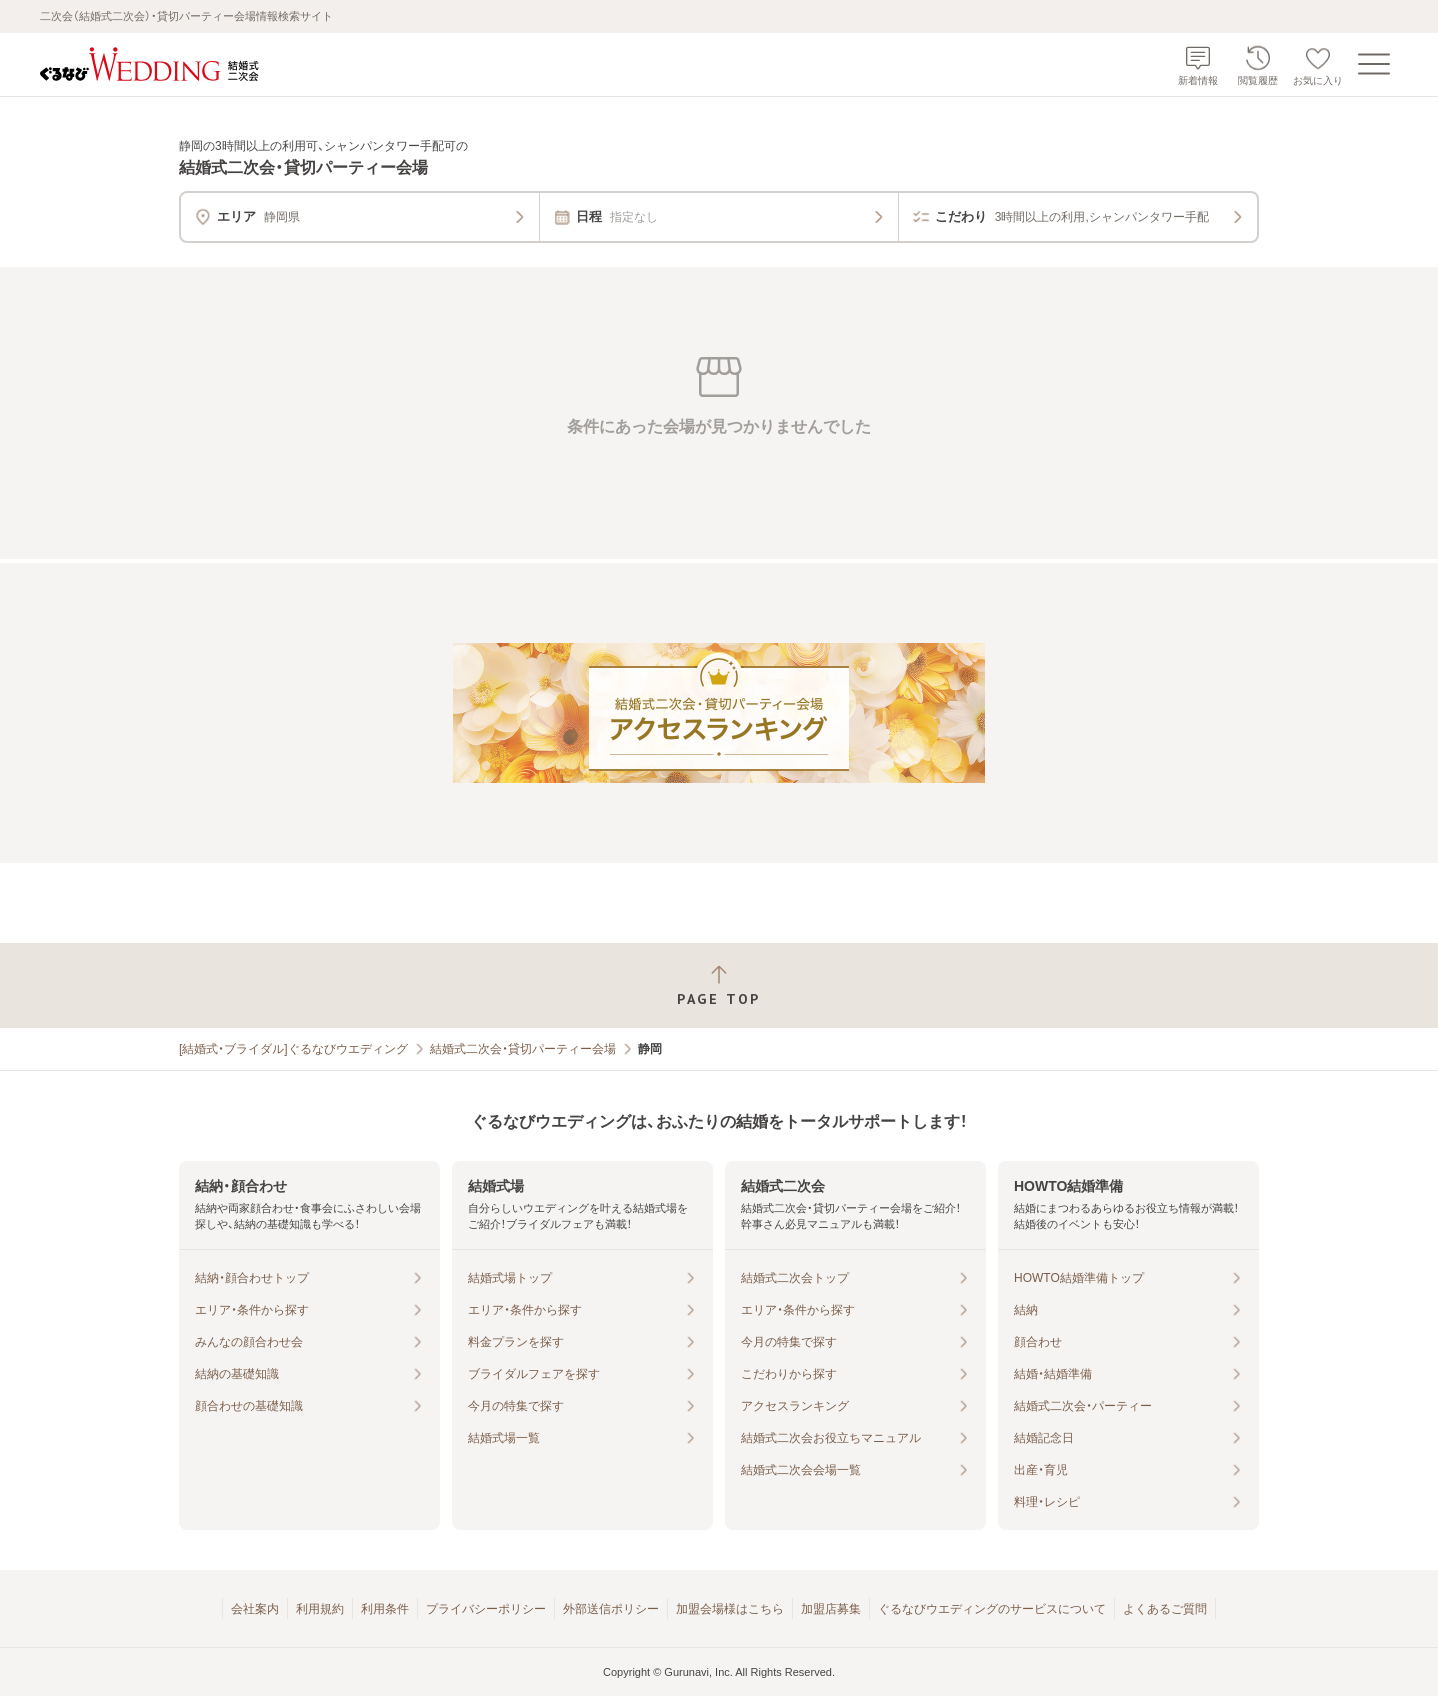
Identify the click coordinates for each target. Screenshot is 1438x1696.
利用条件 (385, 1609)
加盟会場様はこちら (730, 1609)
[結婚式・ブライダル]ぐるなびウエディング (293, 1049)
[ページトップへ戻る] (719, 985)
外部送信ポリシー (611, 1609)
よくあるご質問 (1165, 1609)
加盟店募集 (831, 1609)
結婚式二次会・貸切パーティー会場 (523, 1049)
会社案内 (255, 1609)
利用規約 (320, 1609)
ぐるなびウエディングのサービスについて (992, 1609)
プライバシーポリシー (486, 1609)
